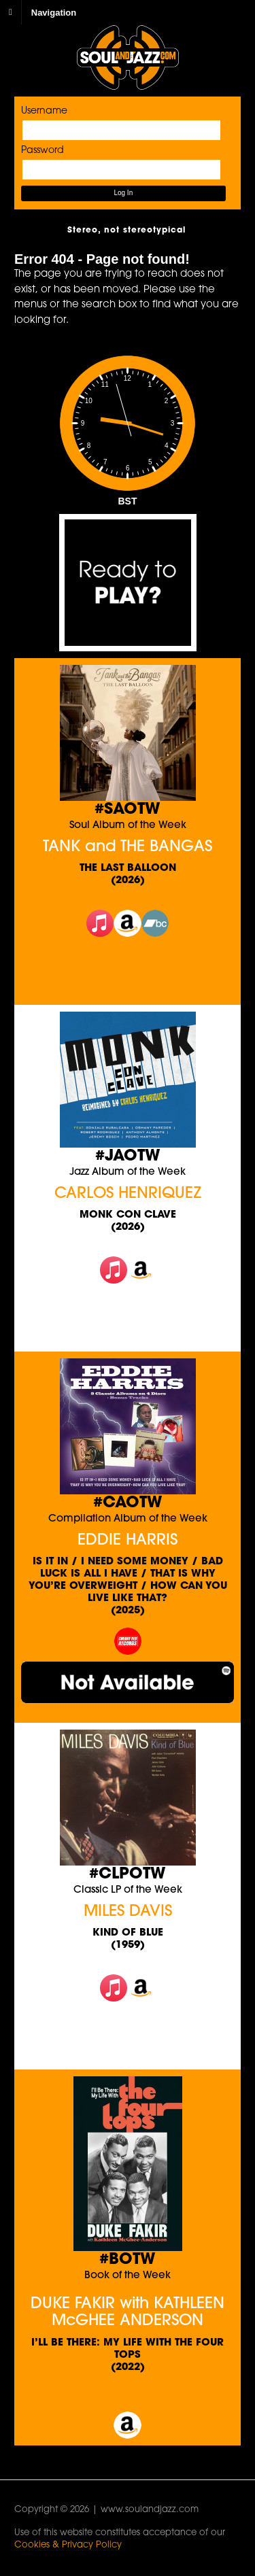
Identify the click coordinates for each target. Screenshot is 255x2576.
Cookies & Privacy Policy (68, 2545)
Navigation (53, 12)
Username (44, 111)
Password (42, 150)
